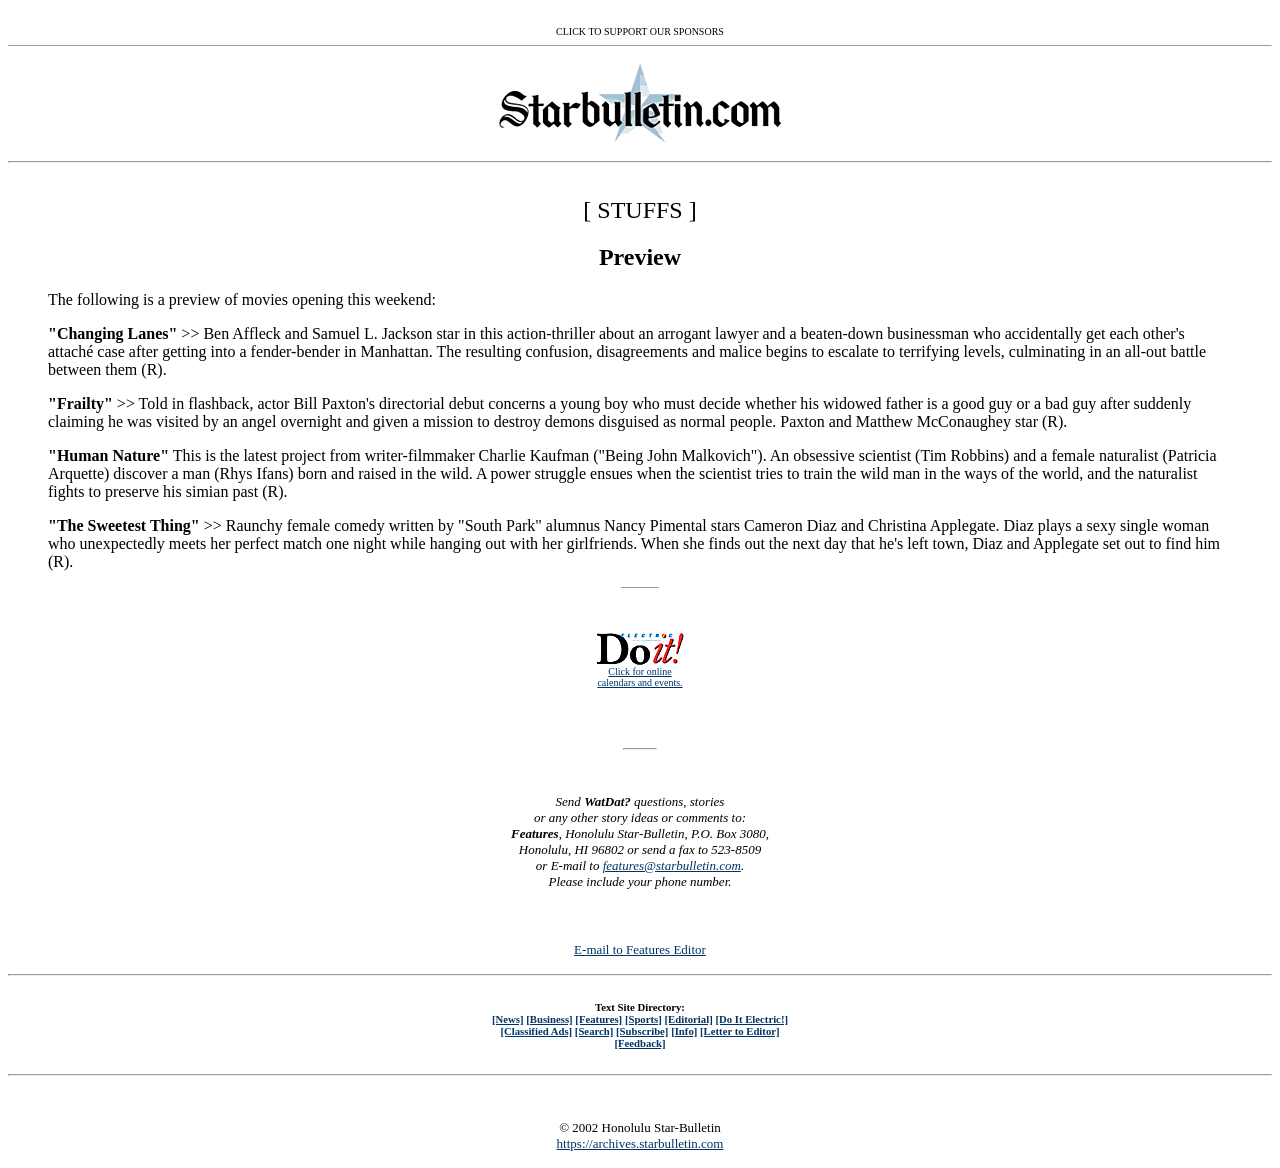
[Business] (549, 1019)
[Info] (684, 1031)
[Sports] (643, 1019)
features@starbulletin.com (672, 865)
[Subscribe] (642, 1031)
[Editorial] (688, 1019)
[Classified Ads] (536, 1031)
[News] (508, 1019)
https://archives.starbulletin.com (640, 1143)
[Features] (598, 1019)
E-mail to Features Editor (640, 949)
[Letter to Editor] (740, 1031)
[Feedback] (639, 1043)
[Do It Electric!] (751, 1019)
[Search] (594, 1031)
